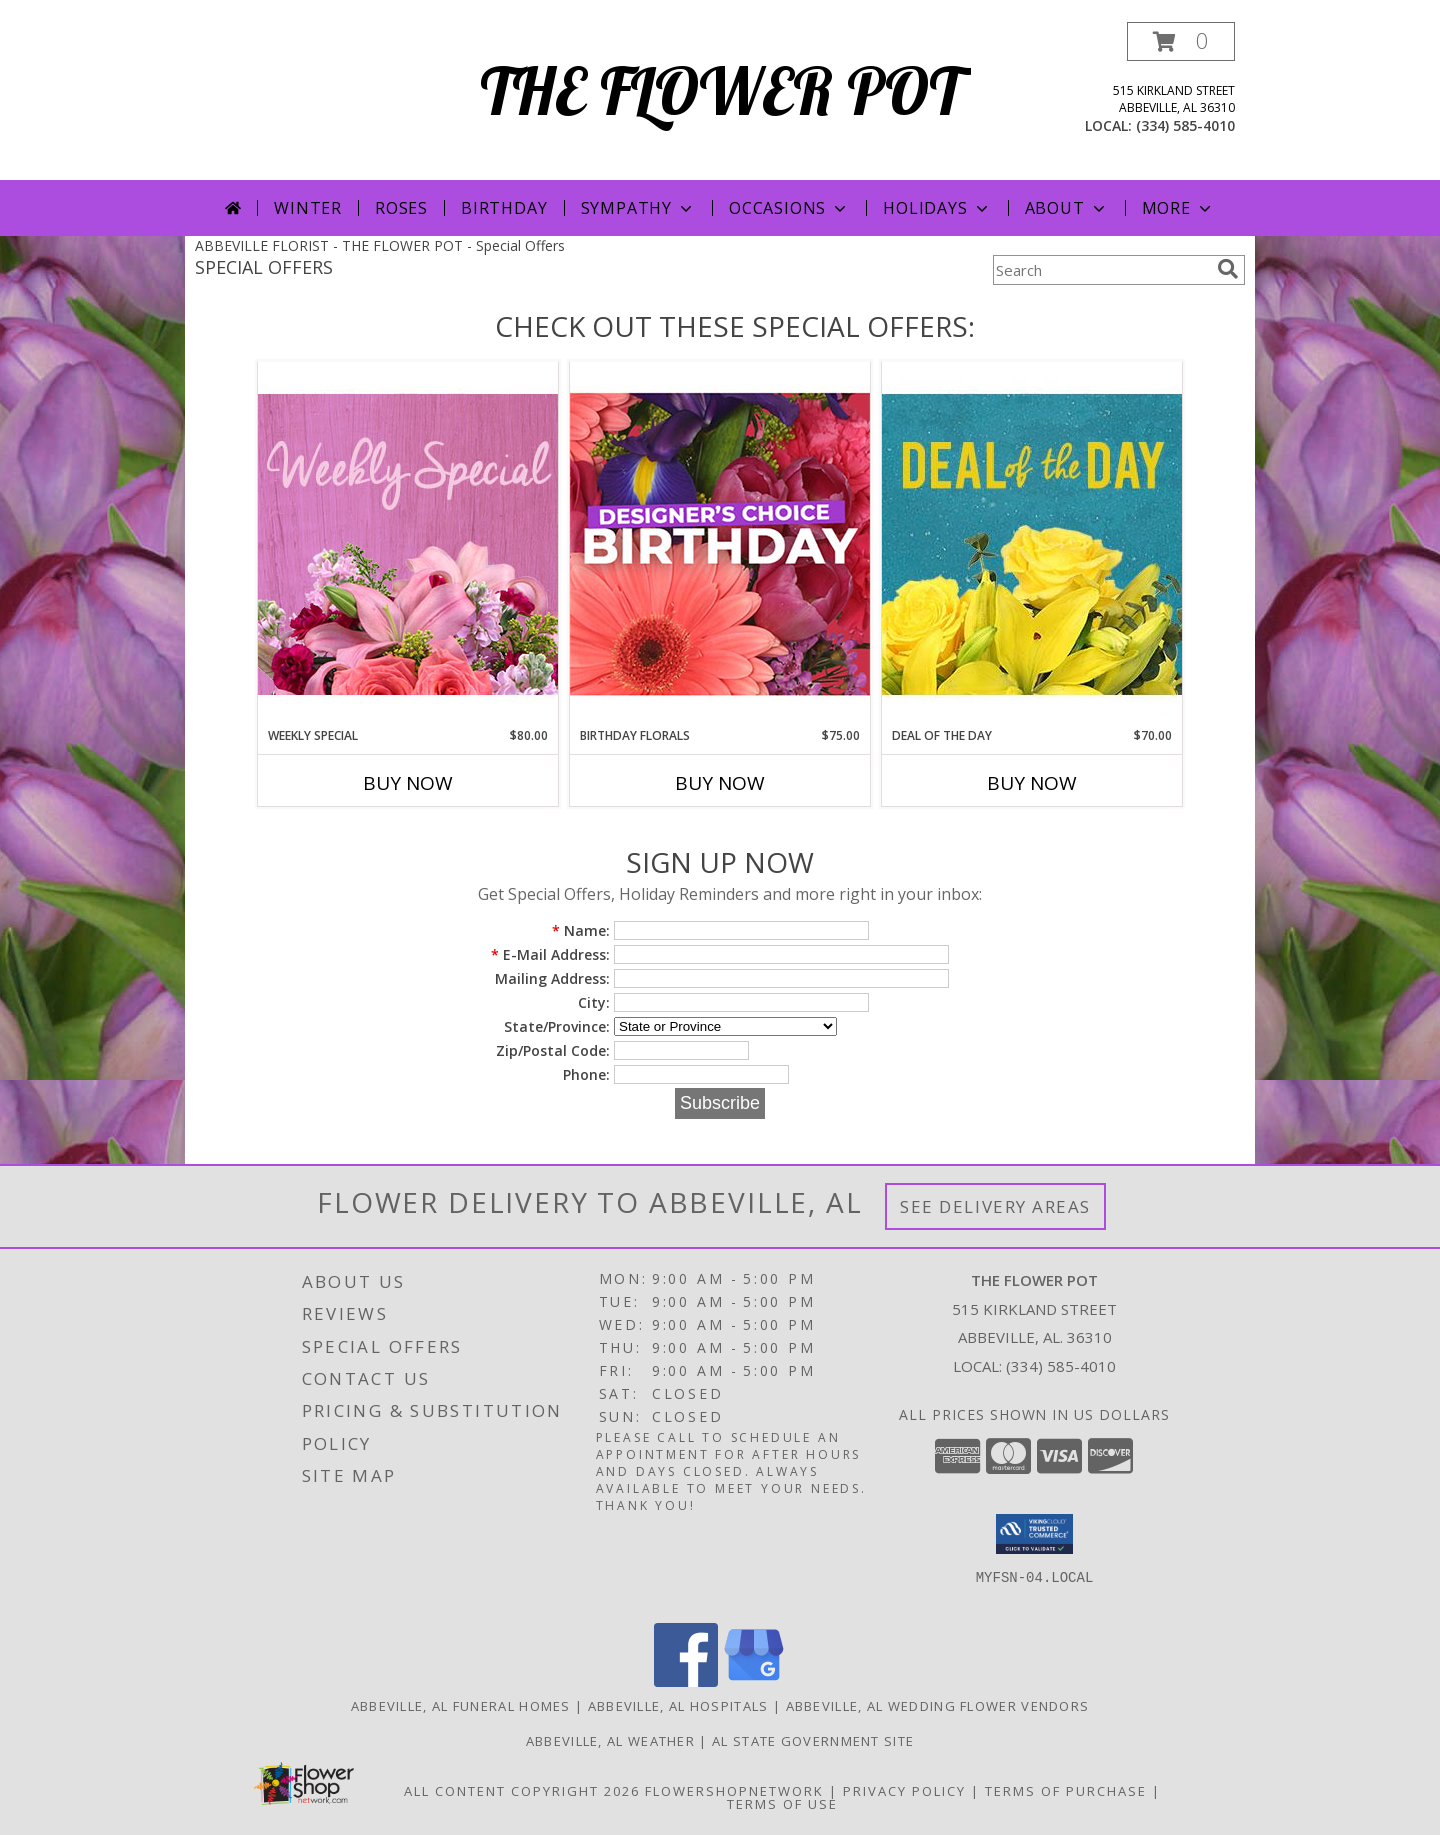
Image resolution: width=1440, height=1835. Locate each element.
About (1067, 208)
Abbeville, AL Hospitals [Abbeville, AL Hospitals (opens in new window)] (678, 1706)
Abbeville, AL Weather (610, 1741)
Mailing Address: (552, 978)
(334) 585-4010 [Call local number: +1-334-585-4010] (1185, 125)
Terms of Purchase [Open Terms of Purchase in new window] (1066, 1791)
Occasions (789, 208)
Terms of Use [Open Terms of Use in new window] (782, 1804)
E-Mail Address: (550, 954)
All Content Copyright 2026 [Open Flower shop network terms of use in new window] (522, 1791)
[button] (1181, 41)
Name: (581, 930)
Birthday (504, 208)
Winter (308, 208)
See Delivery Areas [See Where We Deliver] (995, 1206)
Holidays (937, 208)
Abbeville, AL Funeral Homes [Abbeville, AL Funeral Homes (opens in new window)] (461, 1706)
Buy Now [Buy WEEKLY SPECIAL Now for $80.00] (408, 783)
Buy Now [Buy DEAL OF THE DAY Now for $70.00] (1032, 783)
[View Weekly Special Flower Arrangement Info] (408, 543)
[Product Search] (1101, 270)
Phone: (586, 1074)
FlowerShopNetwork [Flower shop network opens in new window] (734, 1791)
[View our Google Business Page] (754, 1681)
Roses (401, 208)
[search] (1228, 269)
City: (594, 1002)
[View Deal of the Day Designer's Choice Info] (1032, 543)
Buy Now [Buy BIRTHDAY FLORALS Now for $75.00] (720, 783)
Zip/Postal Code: (553, 1050)
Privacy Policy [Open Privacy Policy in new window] (904, 1791)
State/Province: (557, 1026)
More (1178, 208)
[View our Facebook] (686, 1681)
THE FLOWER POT (720, 90)
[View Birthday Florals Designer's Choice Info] (720, 543)
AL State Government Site (813, 1741)
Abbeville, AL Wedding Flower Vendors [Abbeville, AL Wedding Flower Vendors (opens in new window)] (938, 1706)
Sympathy (638, 208)
